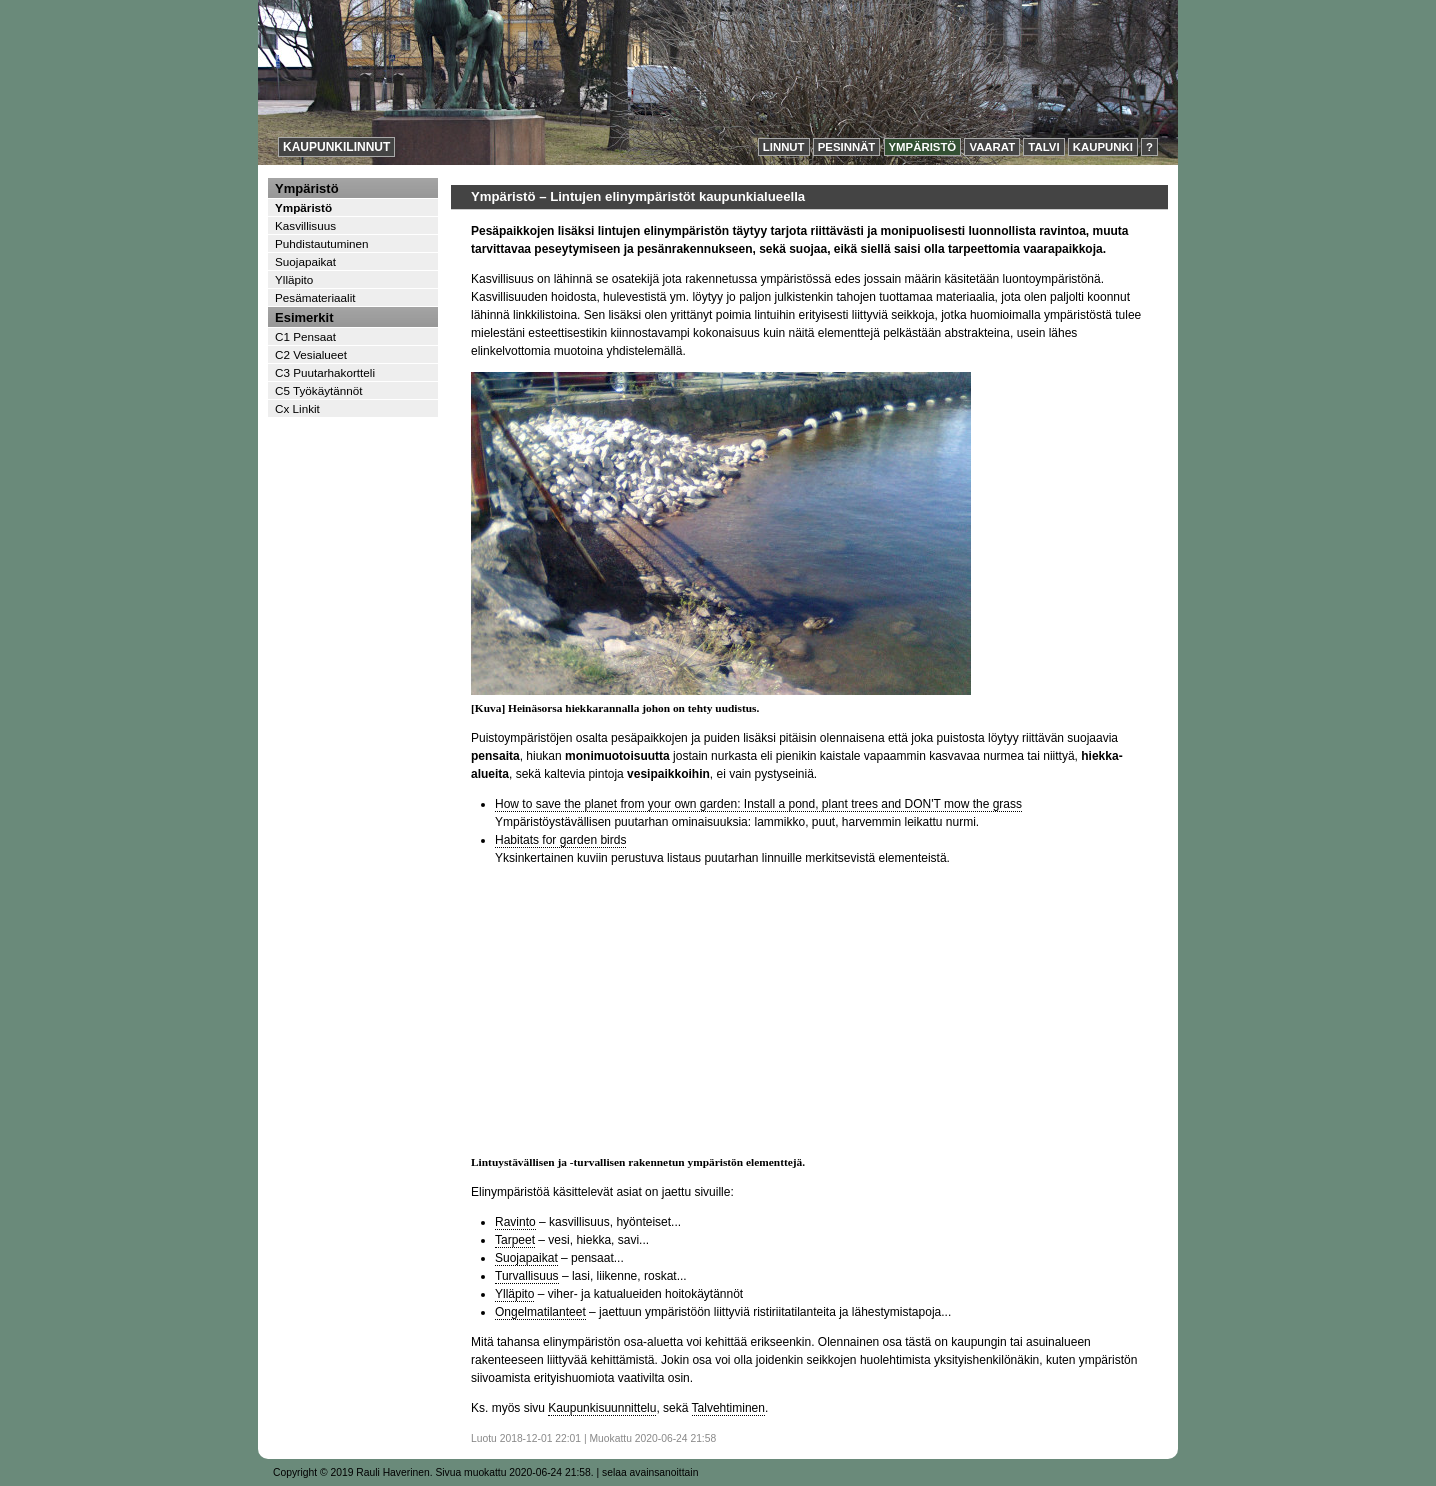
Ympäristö (923, 147)
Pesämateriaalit (315, 297)
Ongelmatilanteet (540, 1312)
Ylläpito (514, 1294)
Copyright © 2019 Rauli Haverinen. (353, 1472)
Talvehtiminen (728, 1408)
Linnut (784, 147)
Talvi (1043, 147)
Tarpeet (515, 1240)
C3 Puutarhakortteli (325, 372)
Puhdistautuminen (322, 243)
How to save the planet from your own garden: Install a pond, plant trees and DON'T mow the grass (758, 804)
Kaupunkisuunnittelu (602, 1408)
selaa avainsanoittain (650, 1472)
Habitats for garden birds (560, 840)
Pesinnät (847, 147)
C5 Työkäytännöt (319, 390)
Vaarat (992, 147)
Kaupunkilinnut (336, 147)
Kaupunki (1103, 147)
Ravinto (515, 1222)
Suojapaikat (526, 1258)
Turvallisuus (527, 1276)
